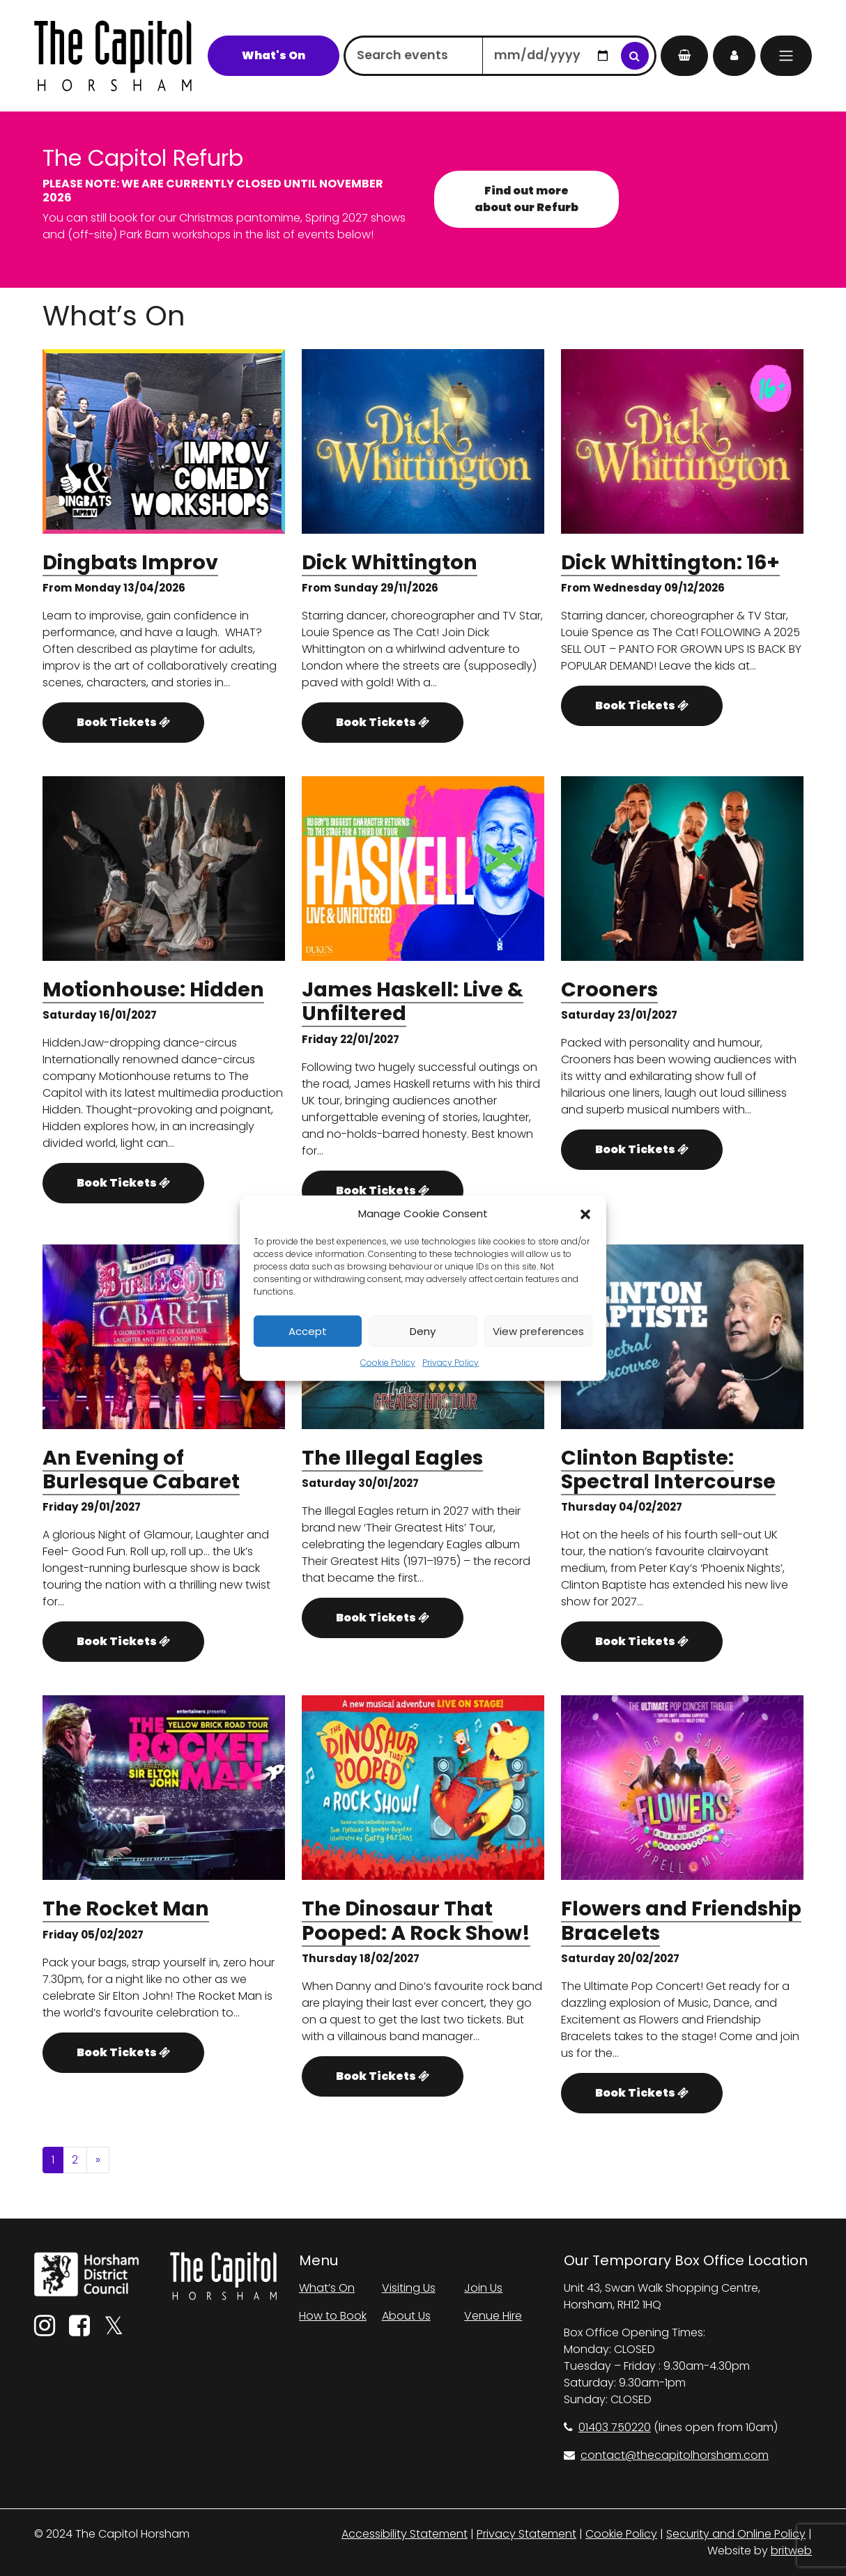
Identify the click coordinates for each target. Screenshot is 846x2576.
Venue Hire (493, 2316)
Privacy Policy (450, 1362)
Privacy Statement (526, 2534)
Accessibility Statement (404, 2534)
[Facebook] (79, 2330)
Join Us (483, 2288)
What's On (273, 55)
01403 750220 (607, 2427)
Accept (308, 1330)
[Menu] (786, 56)
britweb (791, 2551)
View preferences (538, 1330)
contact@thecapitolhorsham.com (666, 2455)
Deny (423, 1330)
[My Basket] (684, 56)
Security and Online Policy (736, 2534)
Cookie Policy (387, 1362)
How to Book (333, 2316)
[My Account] (734, 56)
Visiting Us (409, 2288)
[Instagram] (44, 2330)
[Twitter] (113, 2330)
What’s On (327, 2288)
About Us (406, 2316)
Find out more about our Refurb (526, 199)
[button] (585, 1214)
